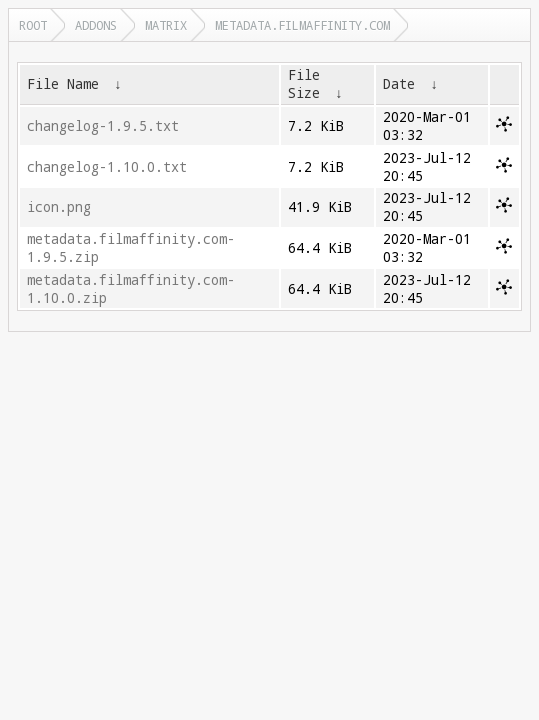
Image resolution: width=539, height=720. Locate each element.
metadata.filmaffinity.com (302, 25)
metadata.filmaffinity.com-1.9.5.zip (131, 248)
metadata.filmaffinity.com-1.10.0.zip (131, 289)
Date (399, 84)
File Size (304, 84)
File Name (63, 84)
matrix (166, 25)
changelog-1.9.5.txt (103, 126)
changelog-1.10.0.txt (107, 167)
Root (33, 25)
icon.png (59, 207)
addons (96, 25)
